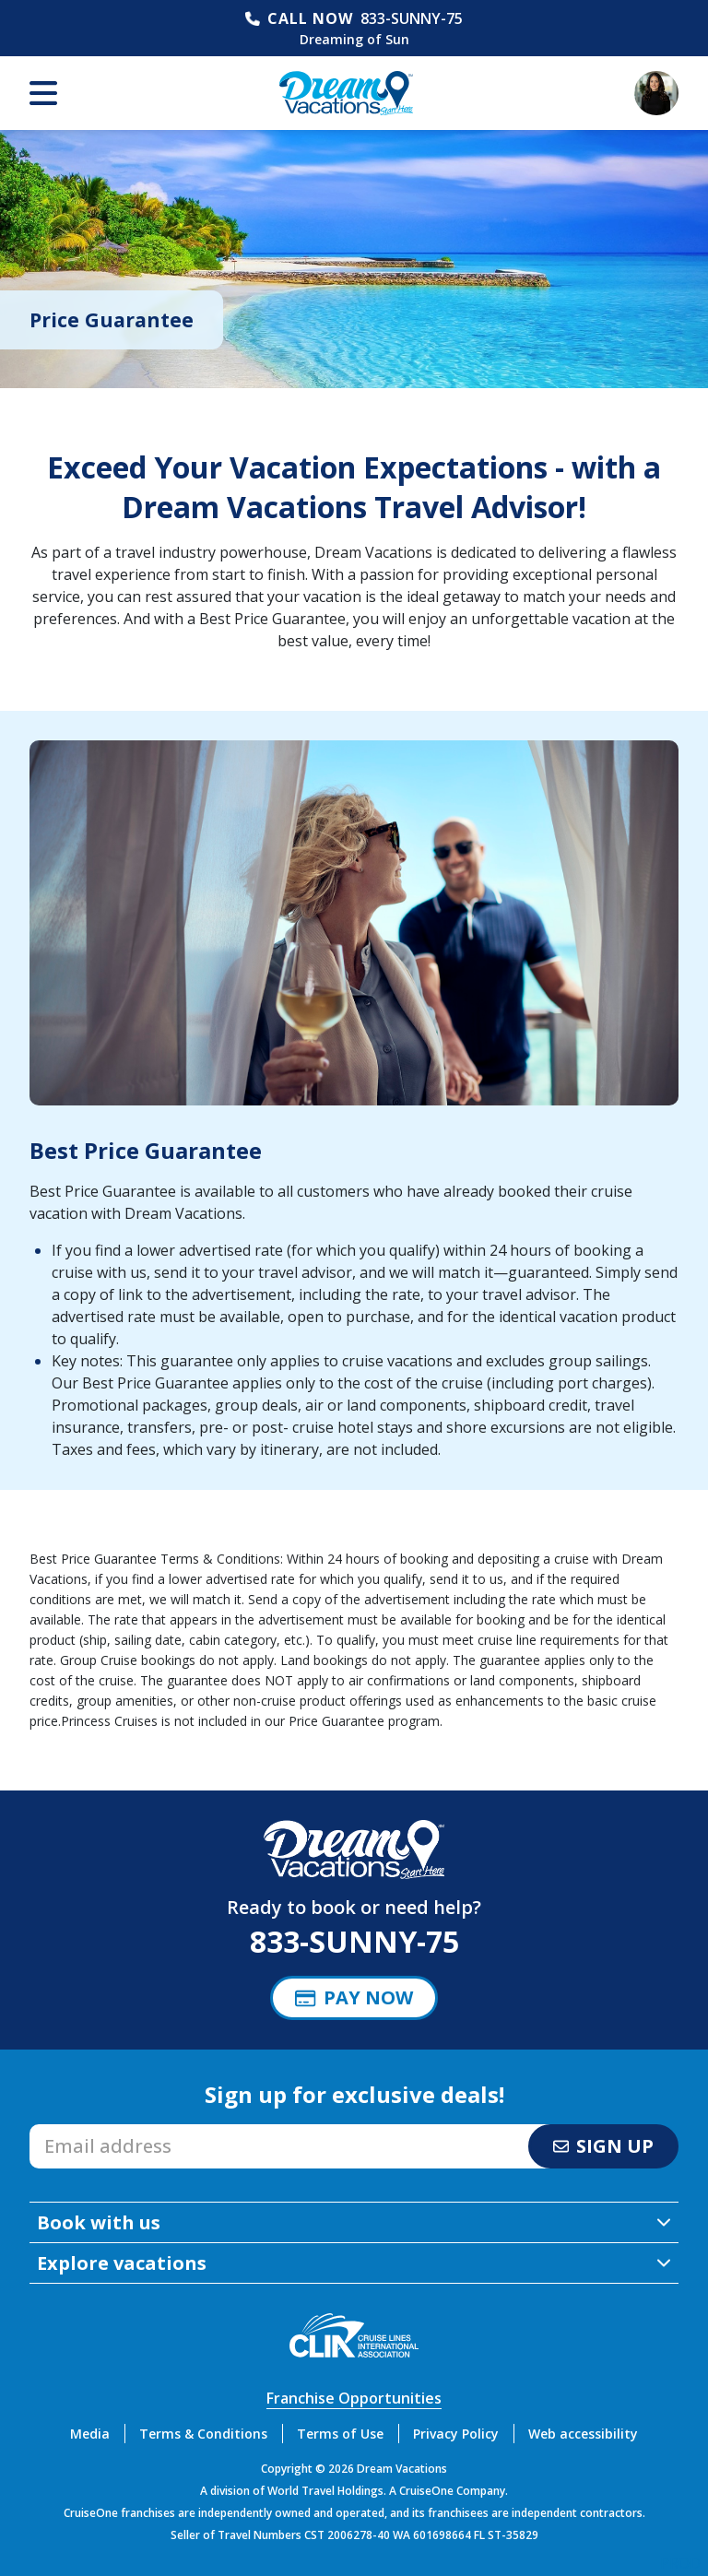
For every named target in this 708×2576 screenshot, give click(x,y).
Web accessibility (583, 2433)
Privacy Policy (456, 2433)
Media (90, 2433)
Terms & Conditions (203, 2433)
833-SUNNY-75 (411, 18)
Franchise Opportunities (354, 2398)
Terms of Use (340, 2433)
